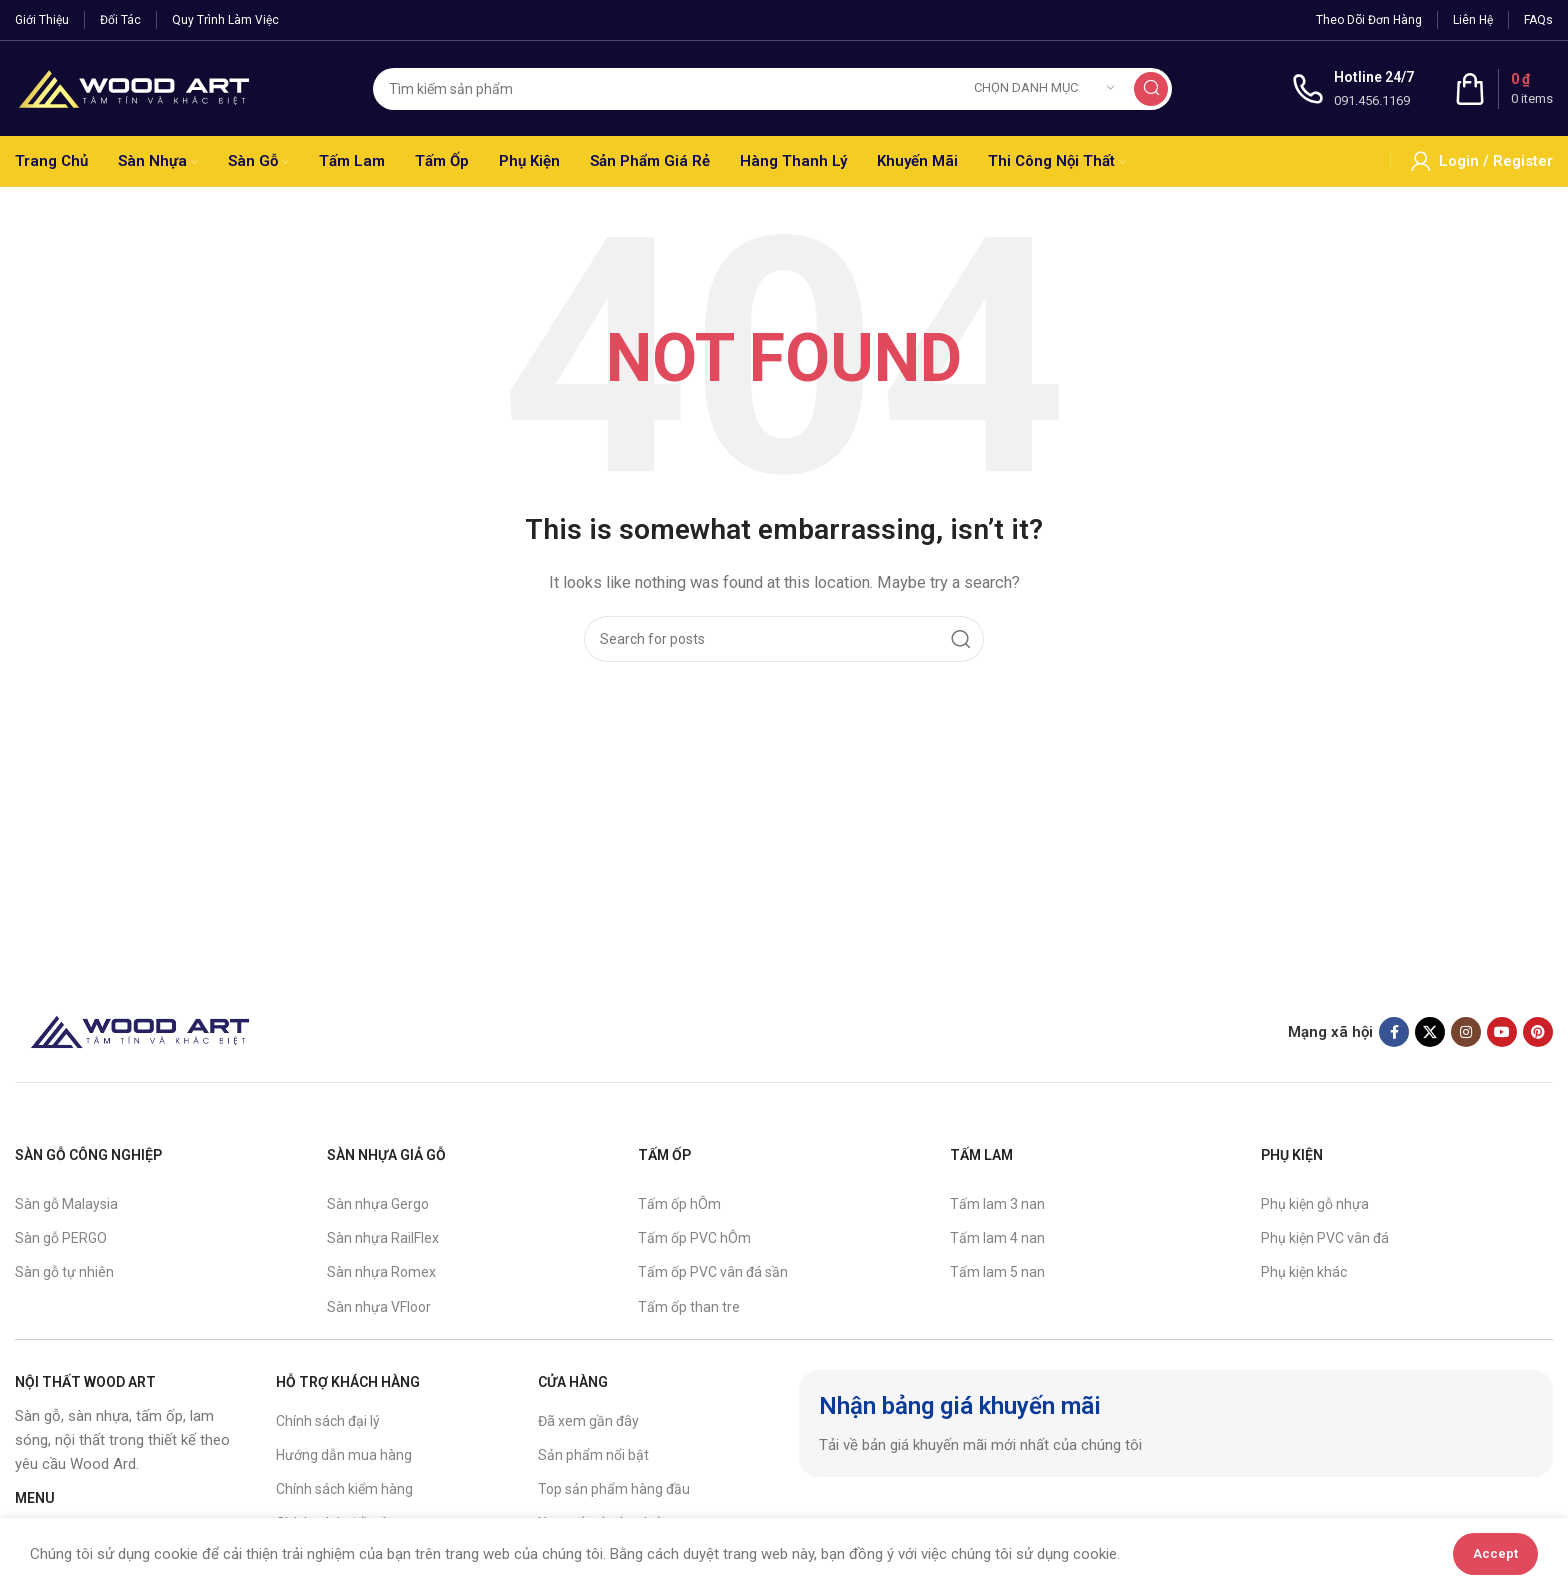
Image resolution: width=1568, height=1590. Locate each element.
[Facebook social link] (1394, 1032)
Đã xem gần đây (588, 1421)
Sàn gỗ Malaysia (66, 1204)
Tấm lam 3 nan (997, 1204)
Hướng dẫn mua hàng (344, 1455)
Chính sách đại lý (328, 1421)
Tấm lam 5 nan (997, 1272)
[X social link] (1430, 1032)
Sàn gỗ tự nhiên (64, 1272)
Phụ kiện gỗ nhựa (1315, 1204)
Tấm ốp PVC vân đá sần (713, 1272)
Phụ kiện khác (1304, 1272)
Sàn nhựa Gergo (378, 1204)
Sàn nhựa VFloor (379, 1307)
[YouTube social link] (1502, 1032)
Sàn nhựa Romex (381, 1272)
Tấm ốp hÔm (679, 1204)
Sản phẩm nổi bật (593, 1455)
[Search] (772, 89)
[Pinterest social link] (1538, 1032)
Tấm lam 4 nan (997, 1238)
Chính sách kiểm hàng (344, 1489)
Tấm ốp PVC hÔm (694, 1238)
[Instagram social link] (1466, 1032)
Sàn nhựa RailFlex (383, 1238)
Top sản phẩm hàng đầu (614, 1489)
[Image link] (140, 1031)
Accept (1495, 1553)
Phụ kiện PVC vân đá (1325, 1238)
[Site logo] (134, 87)
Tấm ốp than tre (689, 1307)
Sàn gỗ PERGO (61, 1238)
